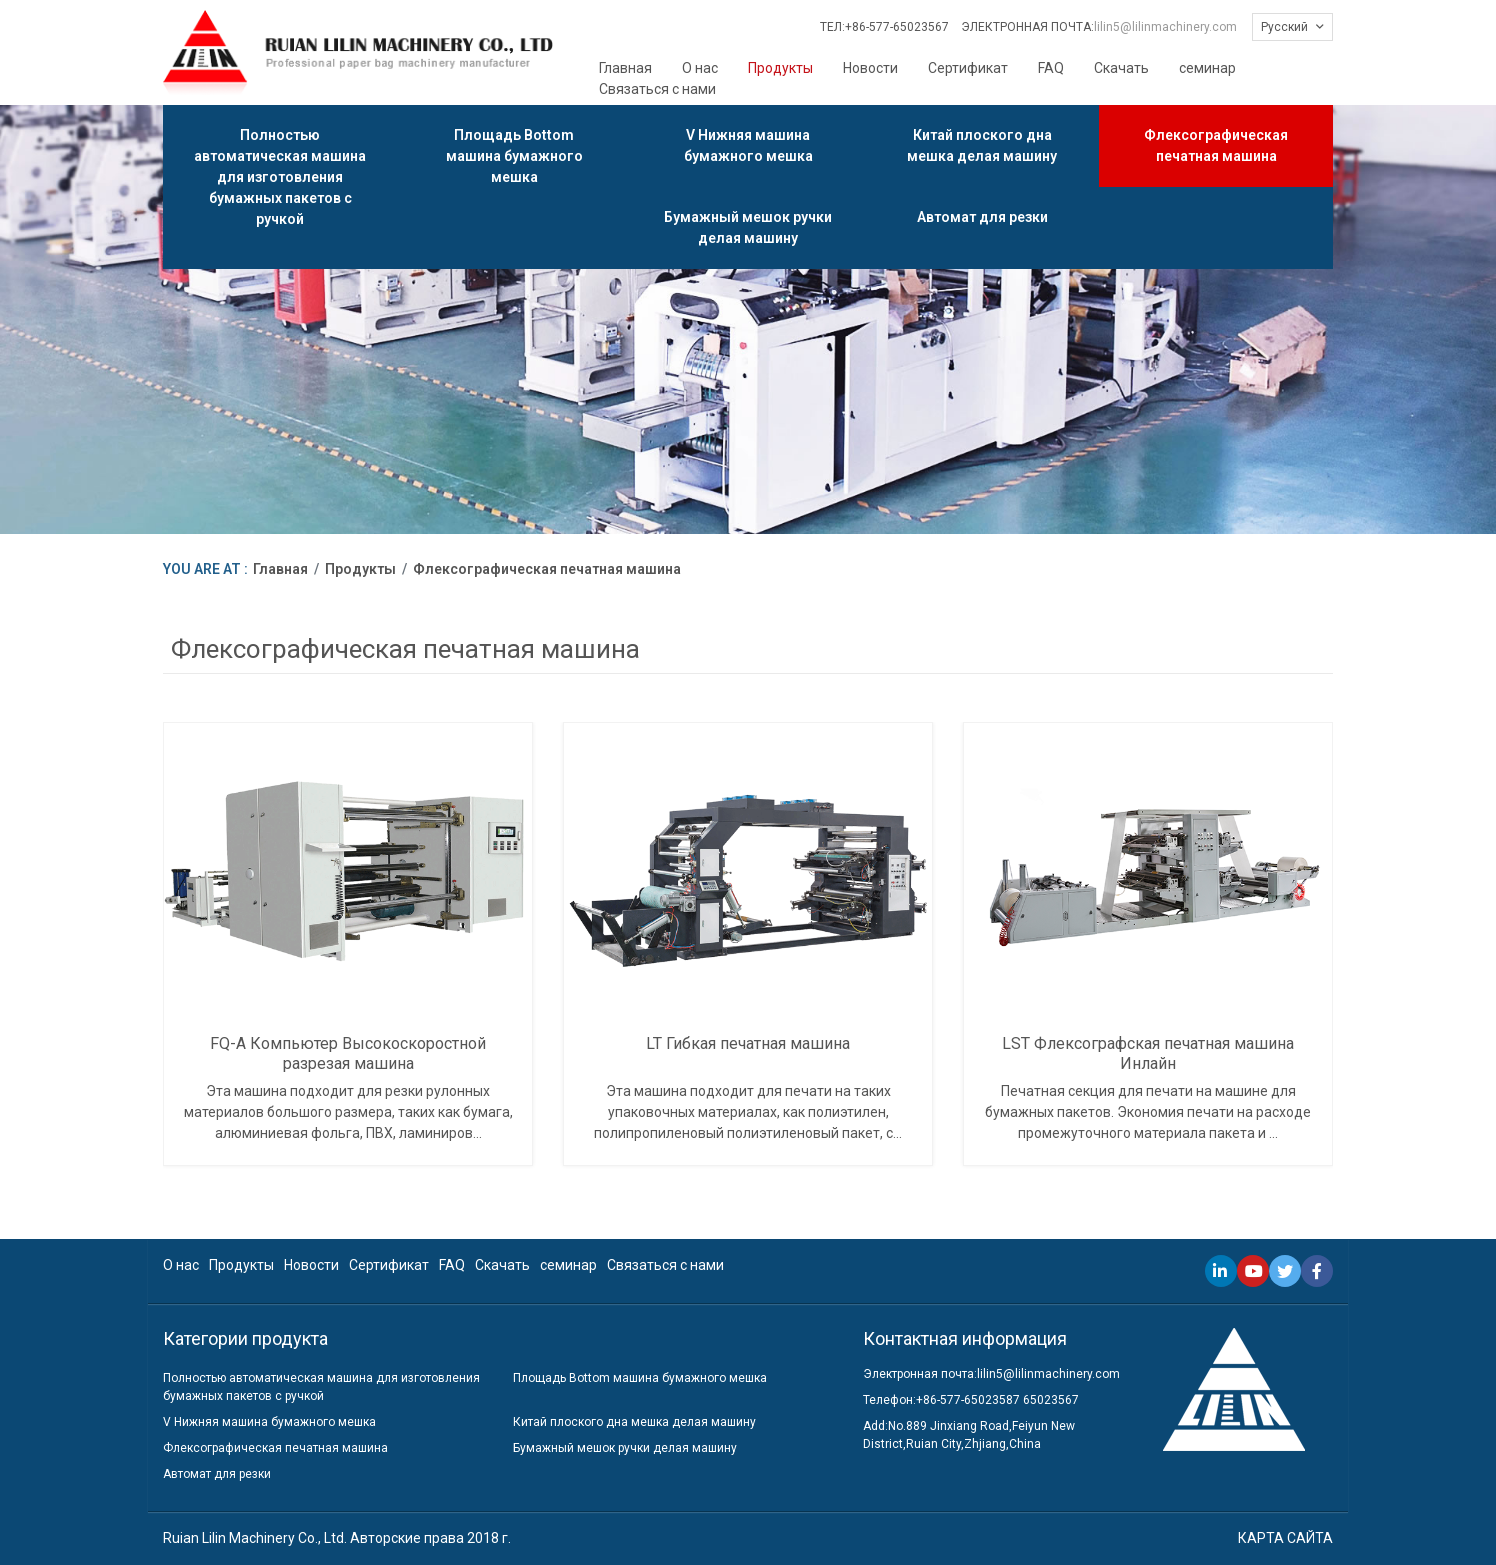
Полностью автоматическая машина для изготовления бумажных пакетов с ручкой (280, 177)
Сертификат (968, 68)
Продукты (780, 68)
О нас (700, 68)
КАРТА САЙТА (1285, 1538)
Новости (870, 68)
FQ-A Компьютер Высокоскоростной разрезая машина (348, 1053)
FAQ (1051, 68)
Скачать (1121, 68)
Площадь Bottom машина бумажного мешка (514, 156)
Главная (625, 68)
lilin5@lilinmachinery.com (1165, 27)
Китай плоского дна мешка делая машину (982, 145)
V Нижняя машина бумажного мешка (748, 145)
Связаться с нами (657, 89)
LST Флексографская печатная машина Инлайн (1148, 1053)
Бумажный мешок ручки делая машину (748, 227)
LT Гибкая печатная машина (748, 1043)
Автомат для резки (982, 217)
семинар (1207, 68)
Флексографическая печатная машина (1216, 145)
